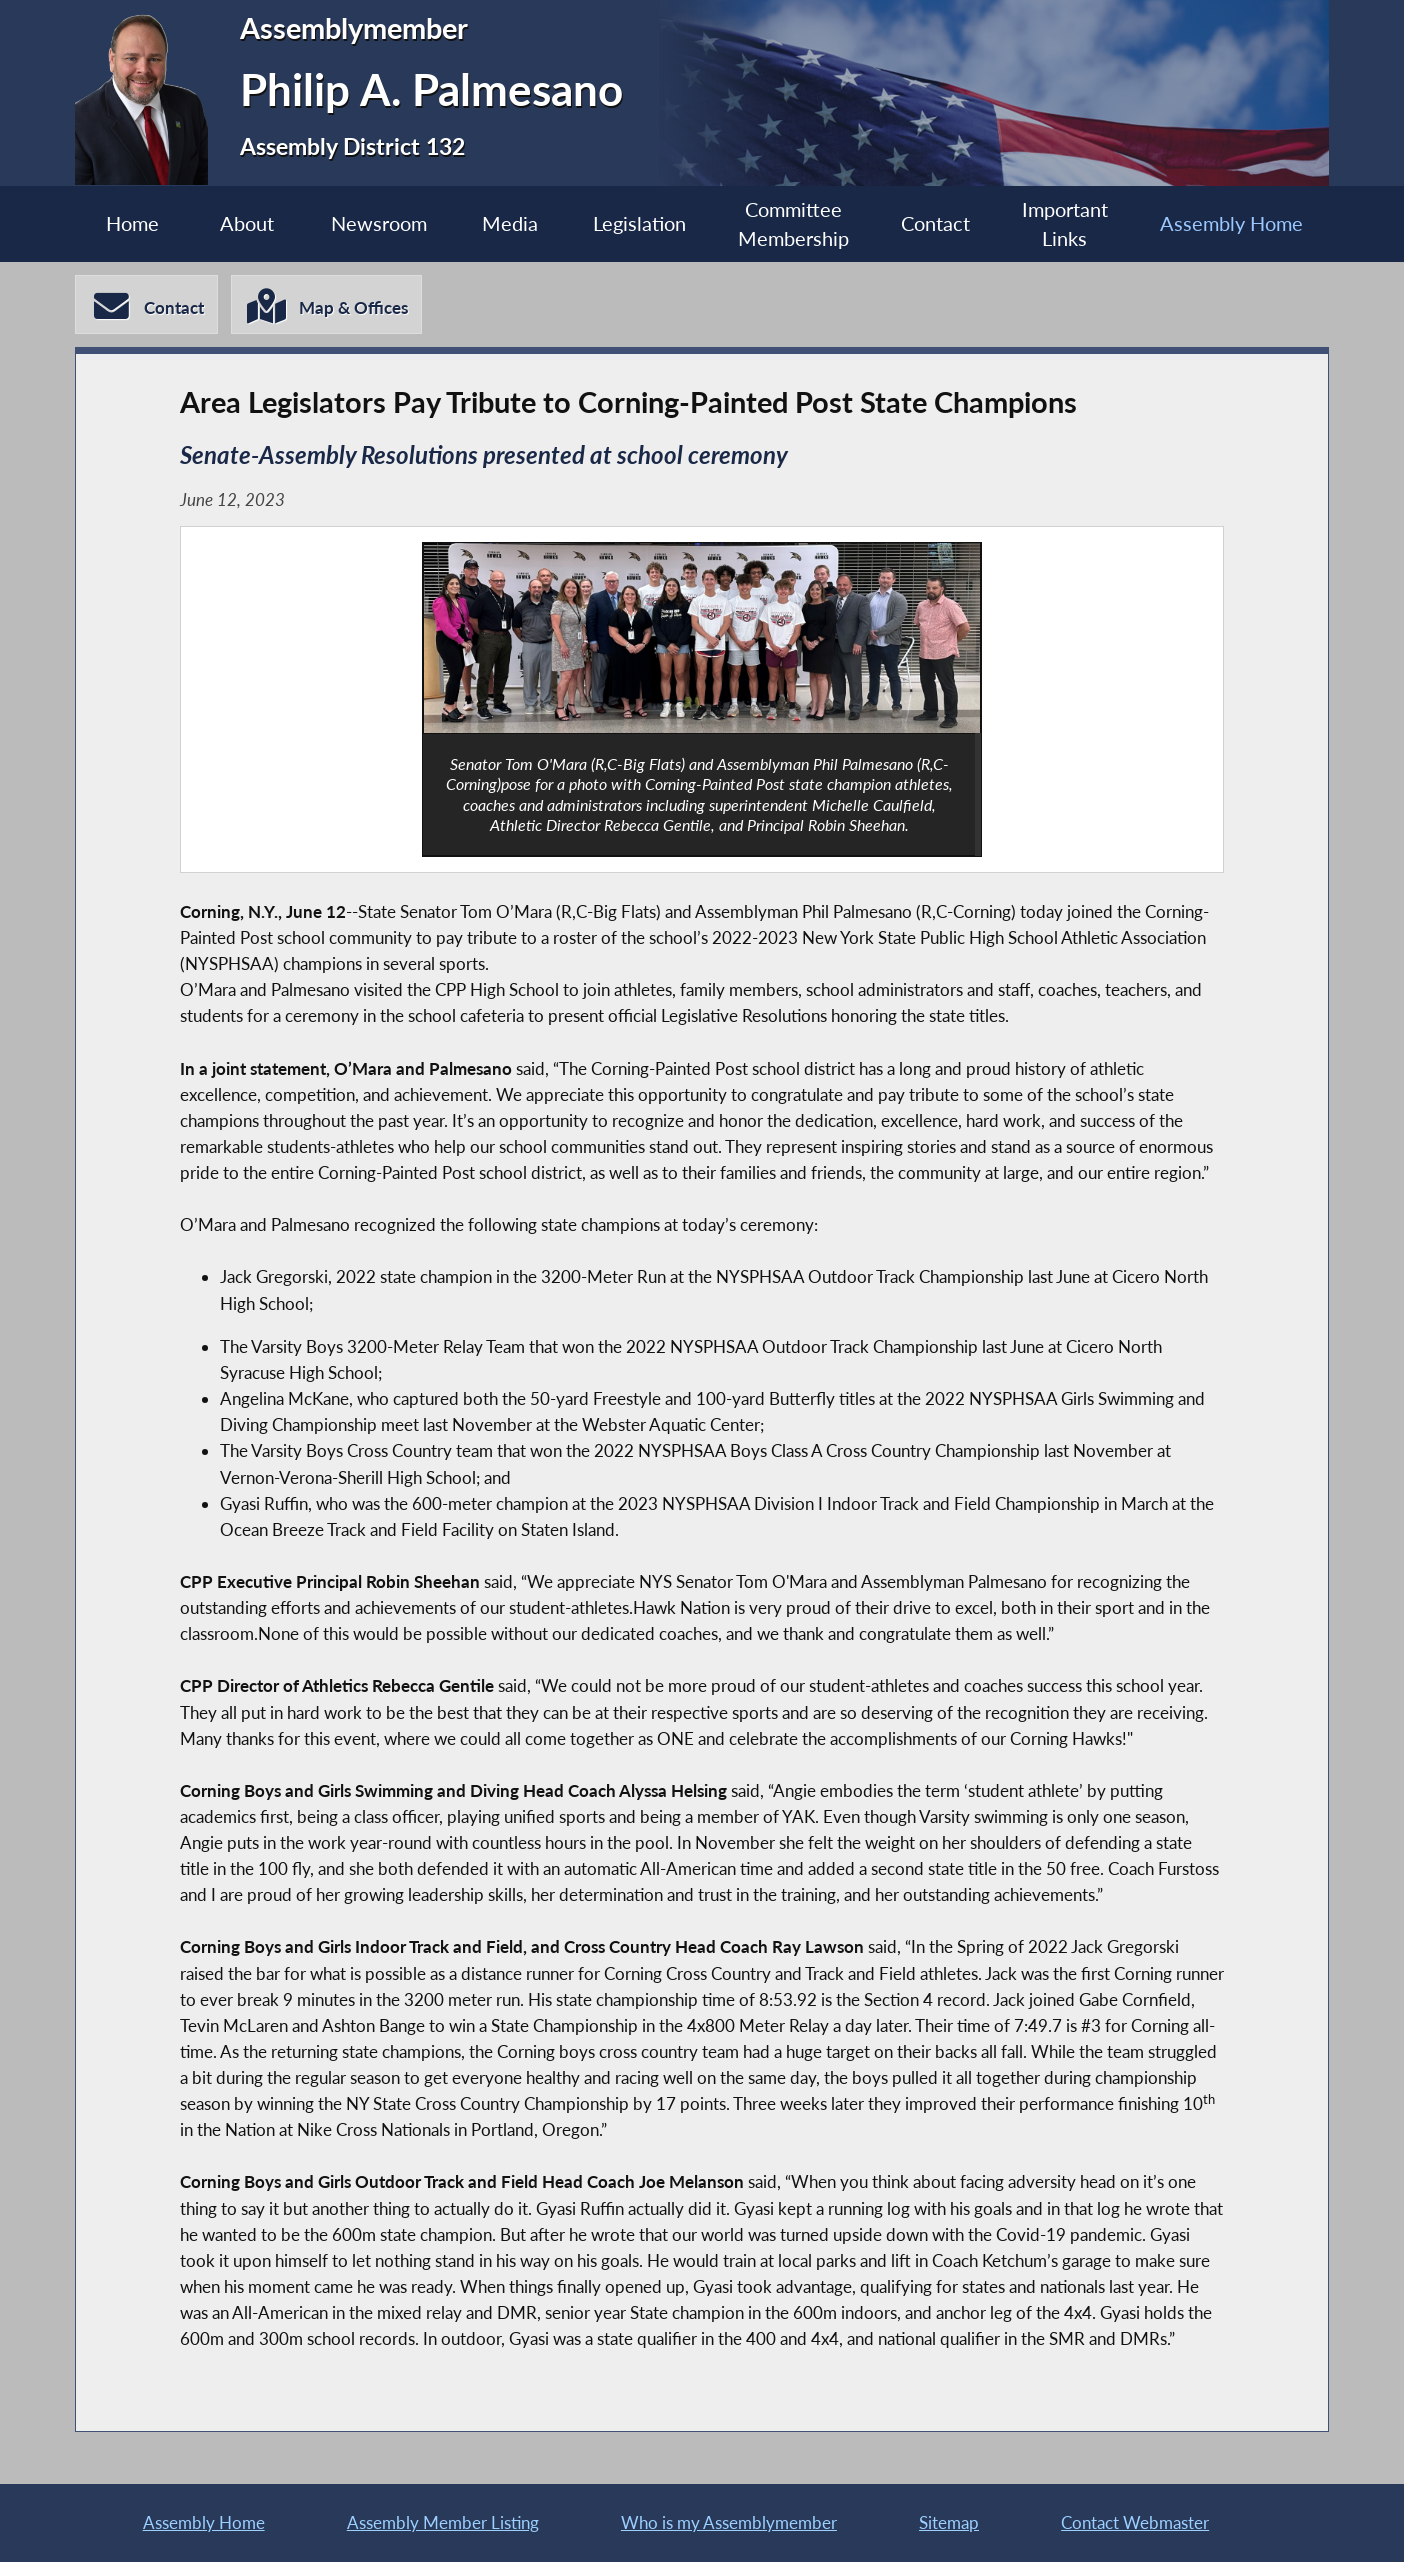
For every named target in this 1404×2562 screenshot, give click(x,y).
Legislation (639, 223)
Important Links (1065, 224)
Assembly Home (1231, 223)
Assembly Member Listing (443, 2522)
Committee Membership (793, 224)
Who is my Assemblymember (729, 2522)
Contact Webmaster (1135, 2522)
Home (132, 223)
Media (510, 223)
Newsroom (379, 223)
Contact (935, 223)
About (247, 223)
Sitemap (949, 2522)
